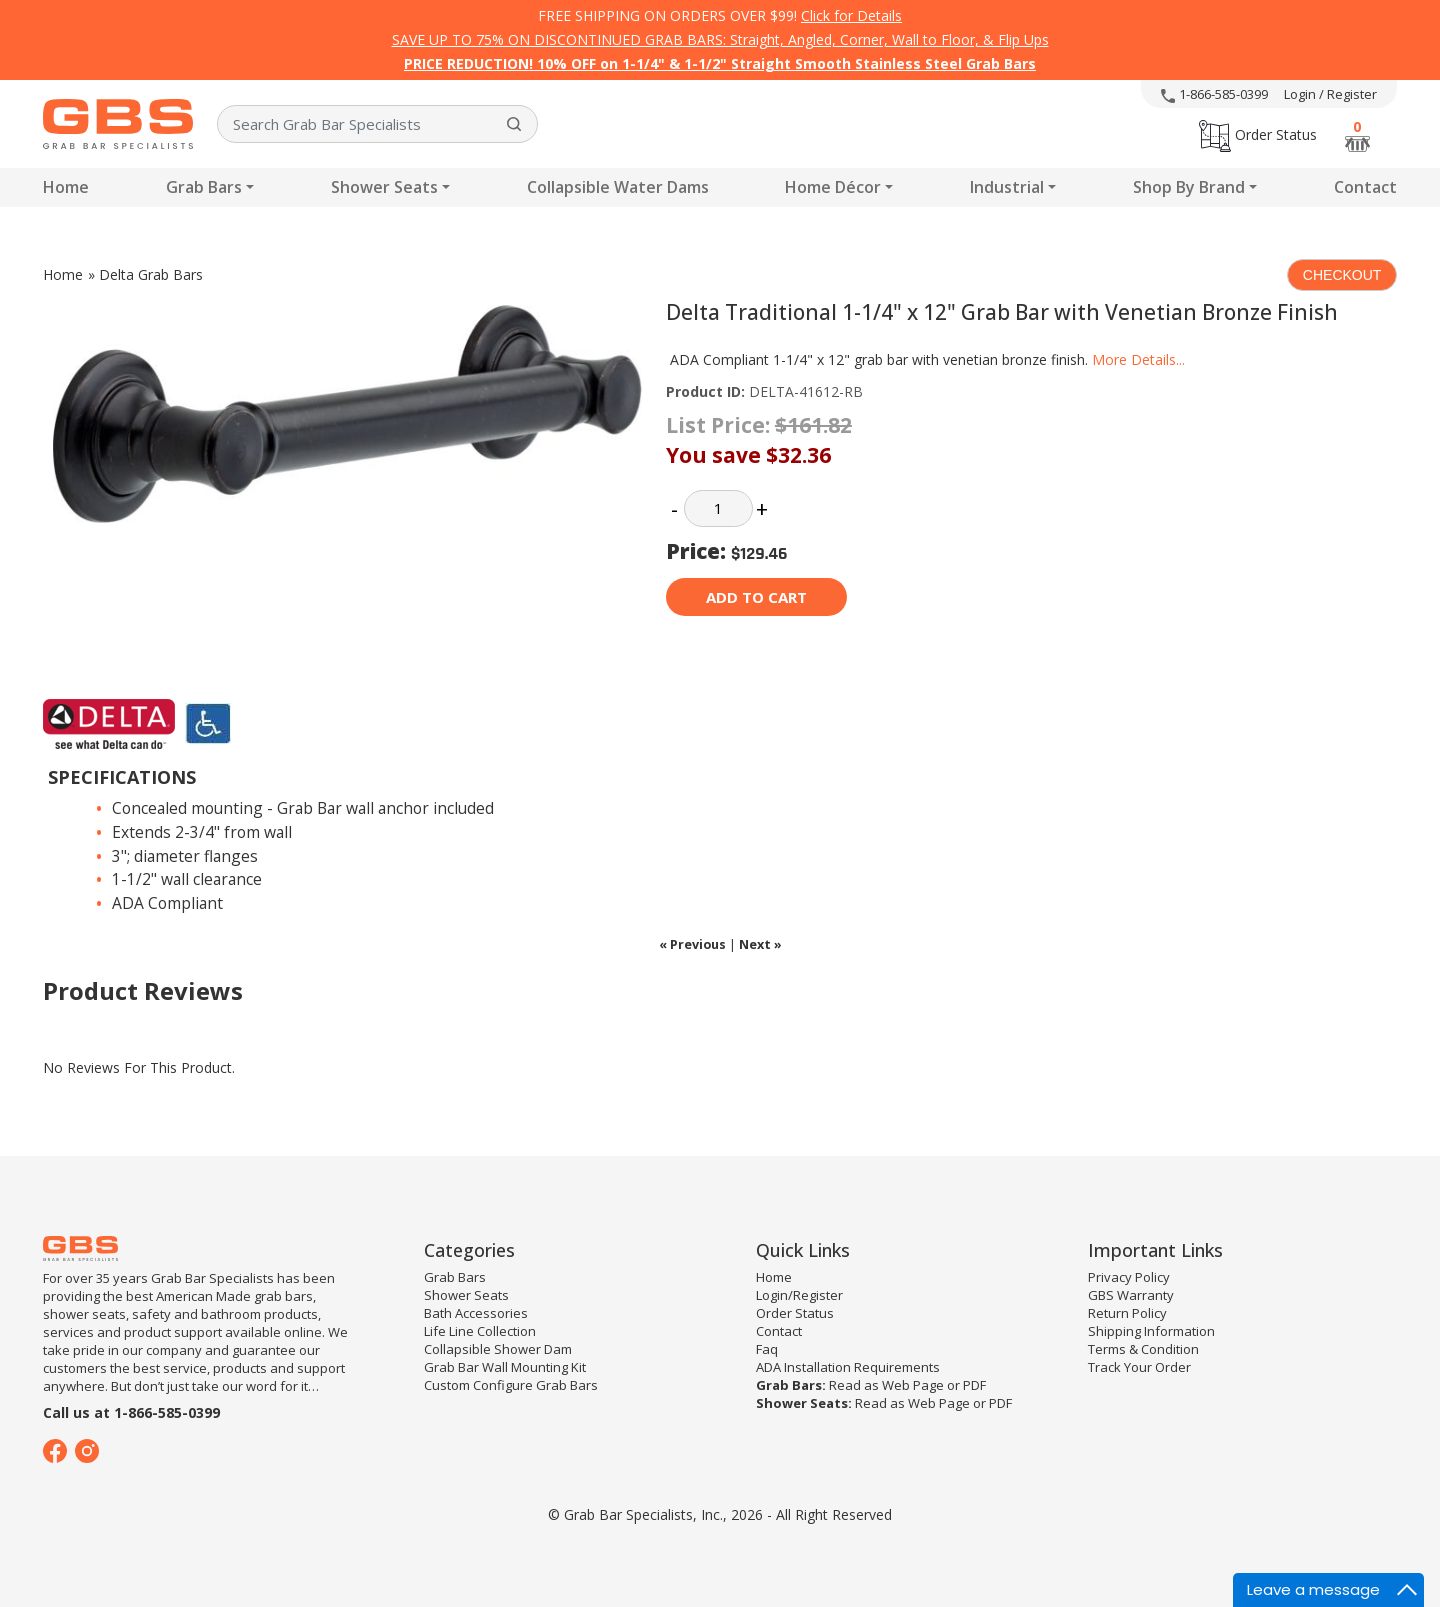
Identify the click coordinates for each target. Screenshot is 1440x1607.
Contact (1365, 187)
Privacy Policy (1129, 1277)
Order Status (1258, 134)
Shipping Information (1151, 1331)
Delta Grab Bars (151, 274)
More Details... (1138, 359)
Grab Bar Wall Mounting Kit (505, 1367)
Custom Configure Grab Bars (511, 1385)
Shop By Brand (1189, 187)
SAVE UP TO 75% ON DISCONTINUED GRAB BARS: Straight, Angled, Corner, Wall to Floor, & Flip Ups (720, 39)
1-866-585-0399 (1214, 94)
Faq (767, 1349)
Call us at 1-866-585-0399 (131, 1412)
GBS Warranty (1131, 1295)
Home (66, 187)
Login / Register (1330, 94)
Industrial (1007, 187)
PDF (974, 1385)
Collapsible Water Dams (618, 187)
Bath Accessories (476, 1313)
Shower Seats (384, 187)
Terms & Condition (1143, 1349)
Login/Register (799, 1295)
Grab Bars (204, 187)
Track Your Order (1139, 1367)
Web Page (913, 1385)
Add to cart (756, 597)
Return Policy (1127, 1313)
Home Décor (833, 187)
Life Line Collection (480, 1331)
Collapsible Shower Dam (498, 1349)
